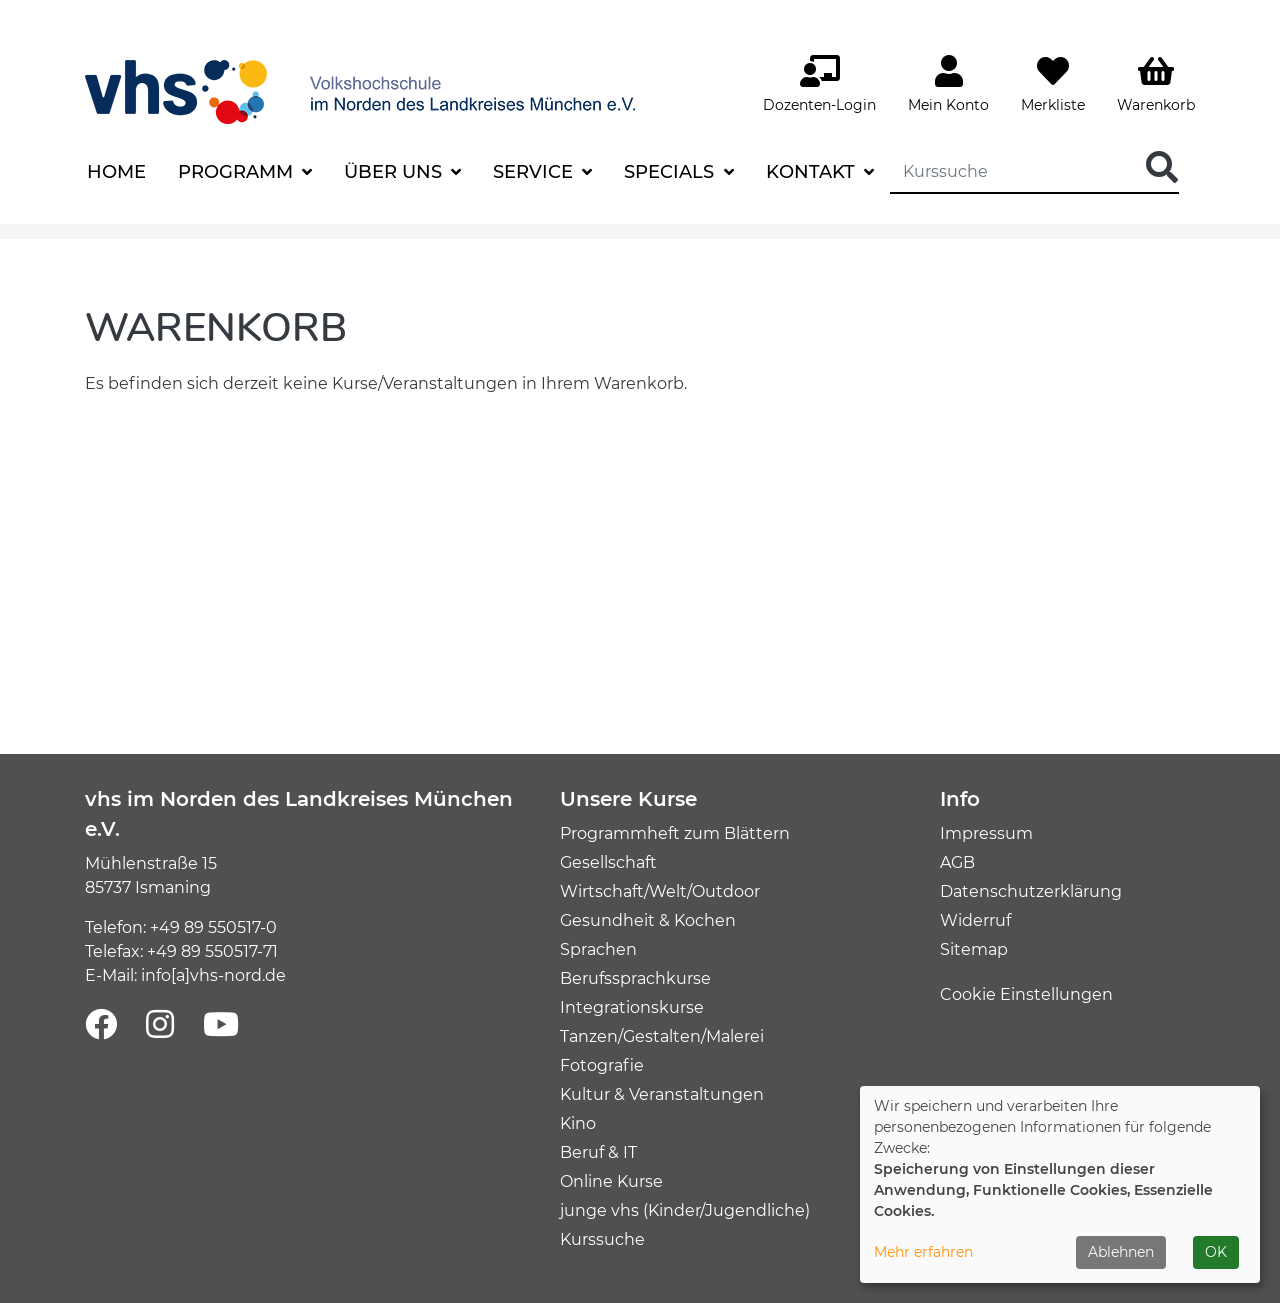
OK (1216, 1252)
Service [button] (535, 172)
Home (116, 172)
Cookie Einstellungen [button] (1026, 994)
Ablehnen (1121, 1252)
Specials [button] (671, 172)
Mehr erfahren (923, 1252)
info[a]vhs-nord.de (213, 975)
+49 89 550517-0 (213, 927)
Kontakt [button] (813, 172)
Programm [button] (238, 172)
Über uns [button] (395, 172)
